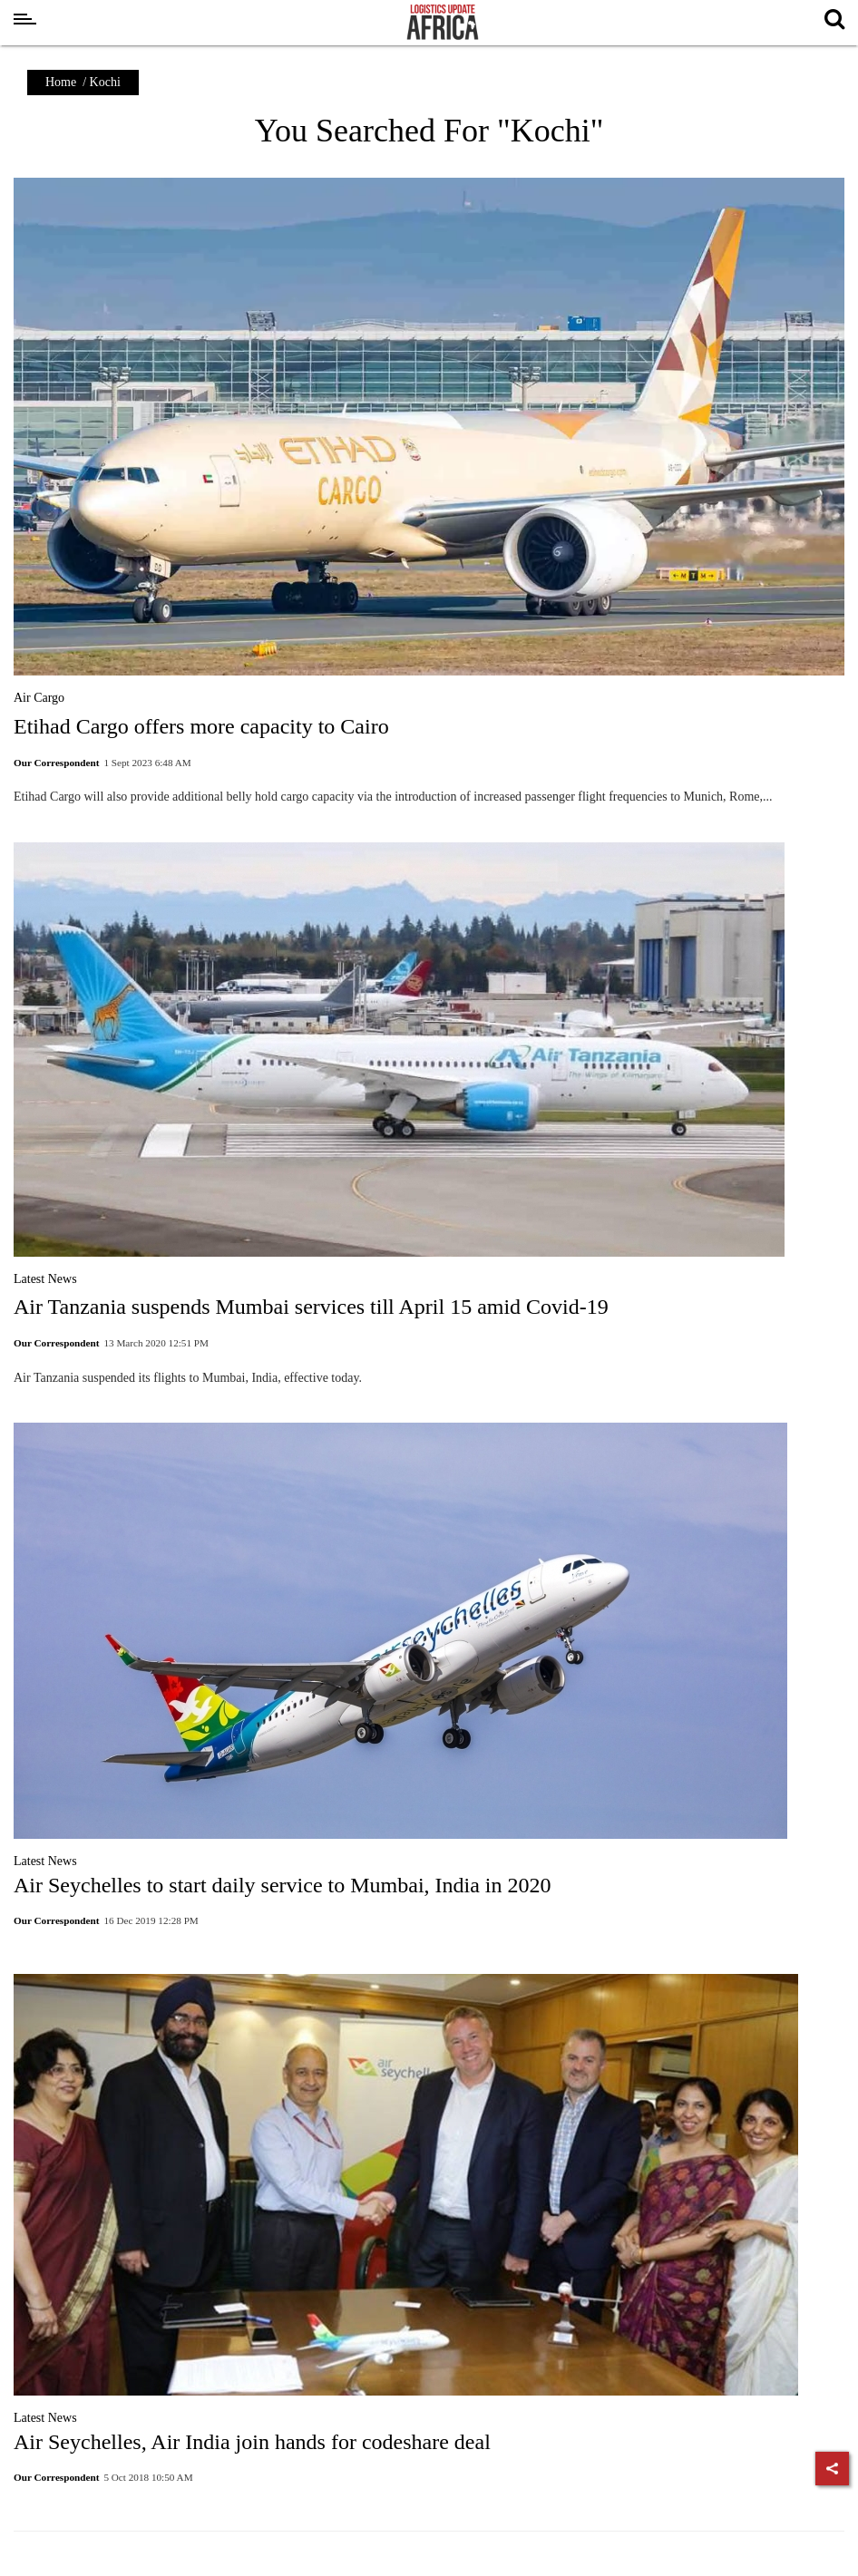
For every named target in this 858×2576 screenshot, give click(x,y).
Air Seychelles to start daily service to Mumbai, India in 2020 (282, 1885)
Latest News (45, 1279)
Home (60, 82)
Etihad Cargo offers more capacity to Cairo (201, 726)
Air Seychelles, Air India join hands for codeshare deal (252, 2442)
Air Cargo (39, 698)
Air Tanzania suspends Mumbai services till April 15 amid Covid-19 (311, 1306)
